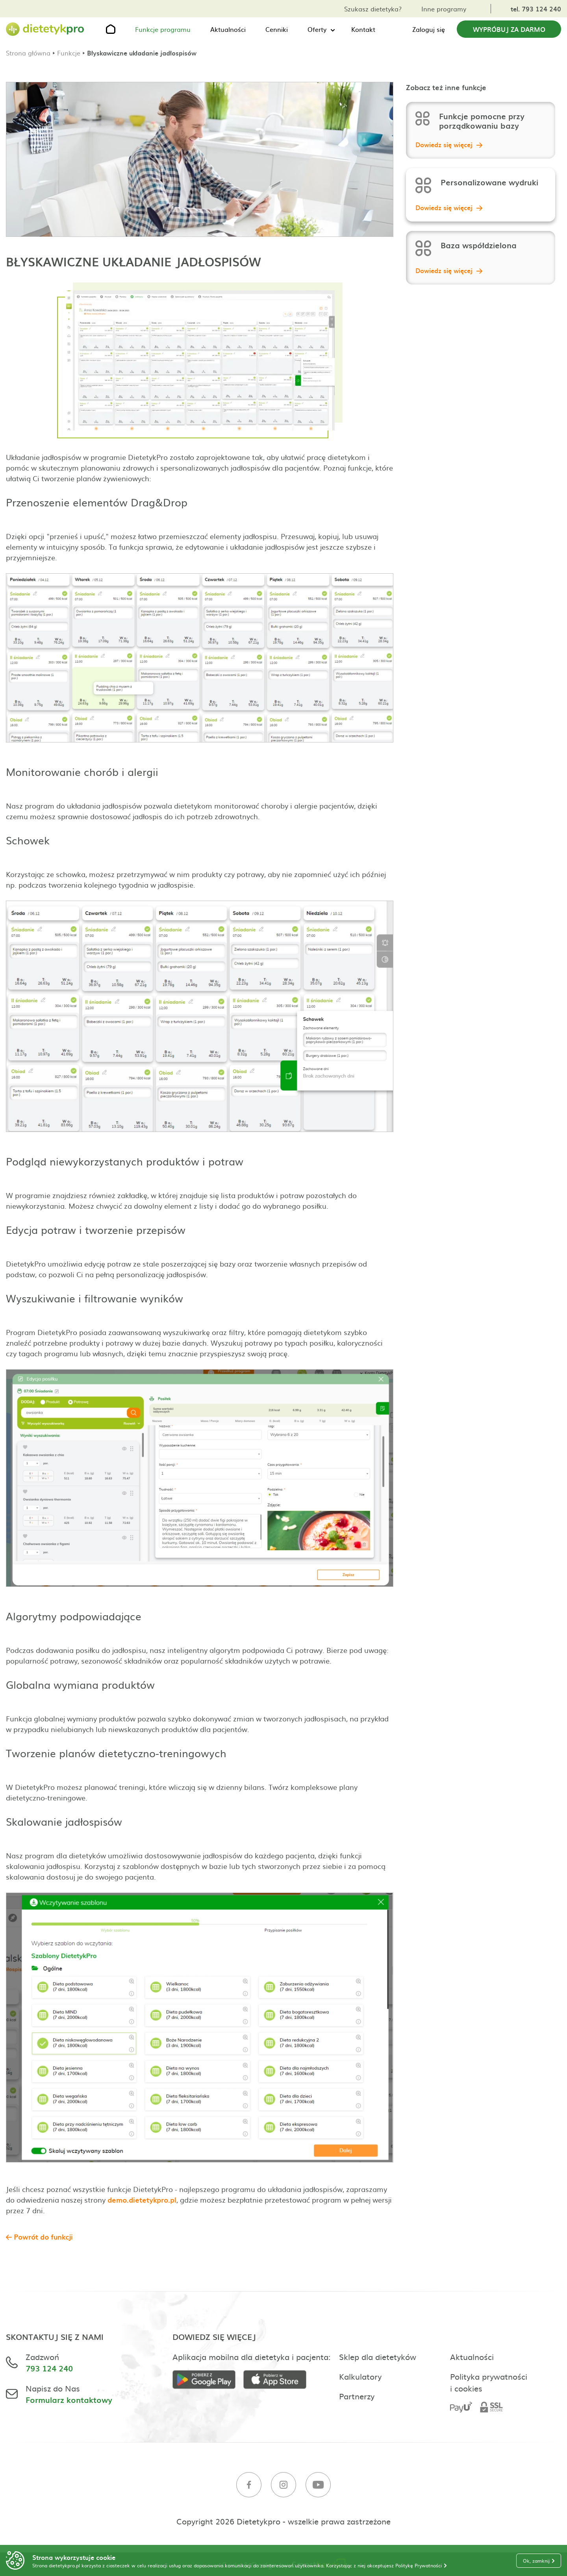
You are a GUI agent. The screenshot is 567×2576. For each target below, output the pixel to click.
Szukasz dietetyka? (373, 8)
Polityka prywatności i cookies (488, 2382)
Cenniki (276, 29)
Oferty (317, 29)
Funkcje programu (163, 29)
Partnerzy (356, 2396)
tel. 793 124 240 (536, 8)
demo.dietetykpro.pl (141, 2199)
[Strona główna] (45, 29)
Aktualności (228, 29)
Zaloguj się (428, 29)
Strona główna (28, 53)
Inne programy (443, 8)
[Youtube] (318, 2485)
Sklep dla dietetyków (377, 2356)
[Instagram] (283, 2485)
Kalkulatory (360, 2376)
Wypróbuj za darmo (509, 29)
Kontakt (363, 29)
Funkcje (68, 53)
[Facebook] (248, 2485)
